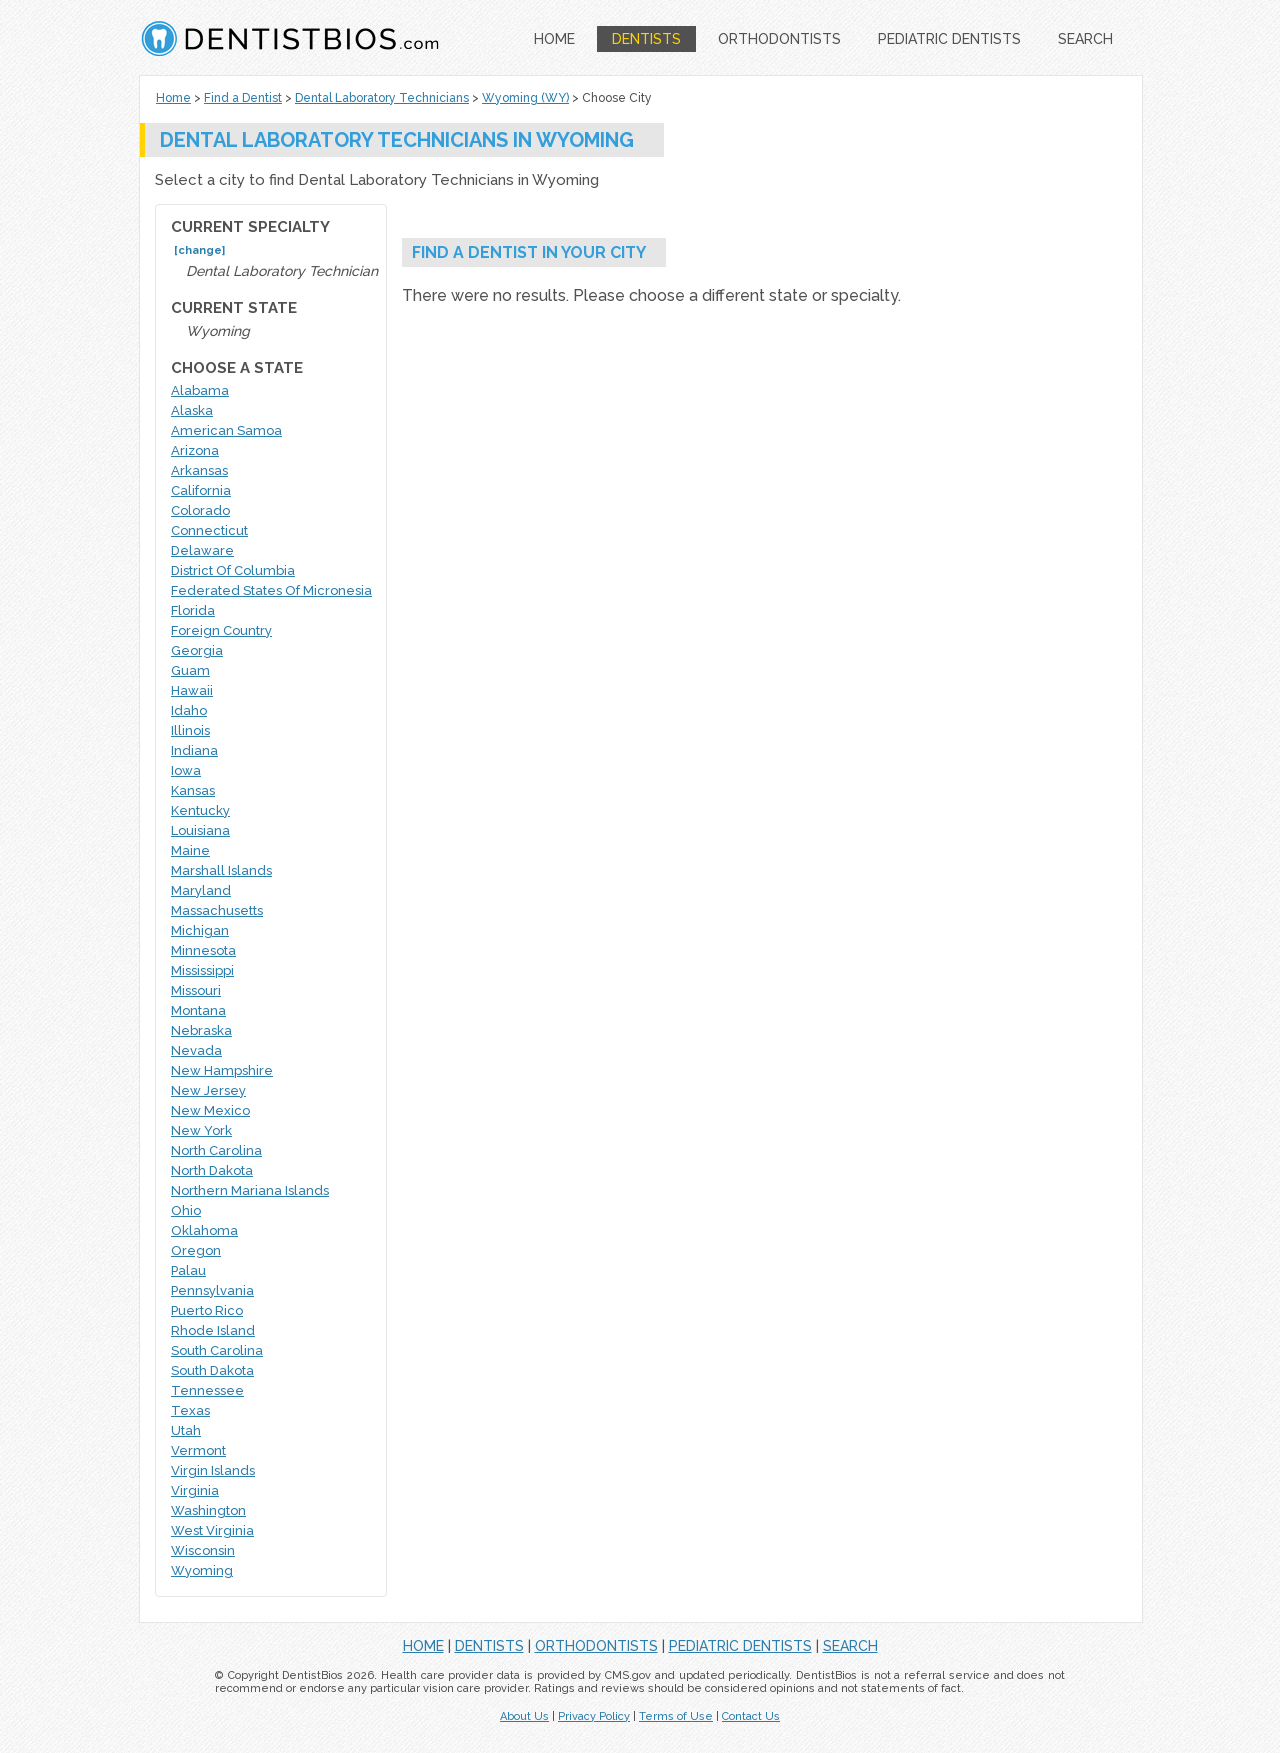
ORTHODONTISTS (779, 39)
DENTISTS (646, 39)
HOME (554, 39)
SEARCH (1085, 39)
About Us (524, 1716)
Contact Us (751, 1716)
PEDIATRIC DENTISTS (949, 39)
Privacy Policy (594, 1716)
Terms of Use (676, 1716)
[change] (199, 250)
